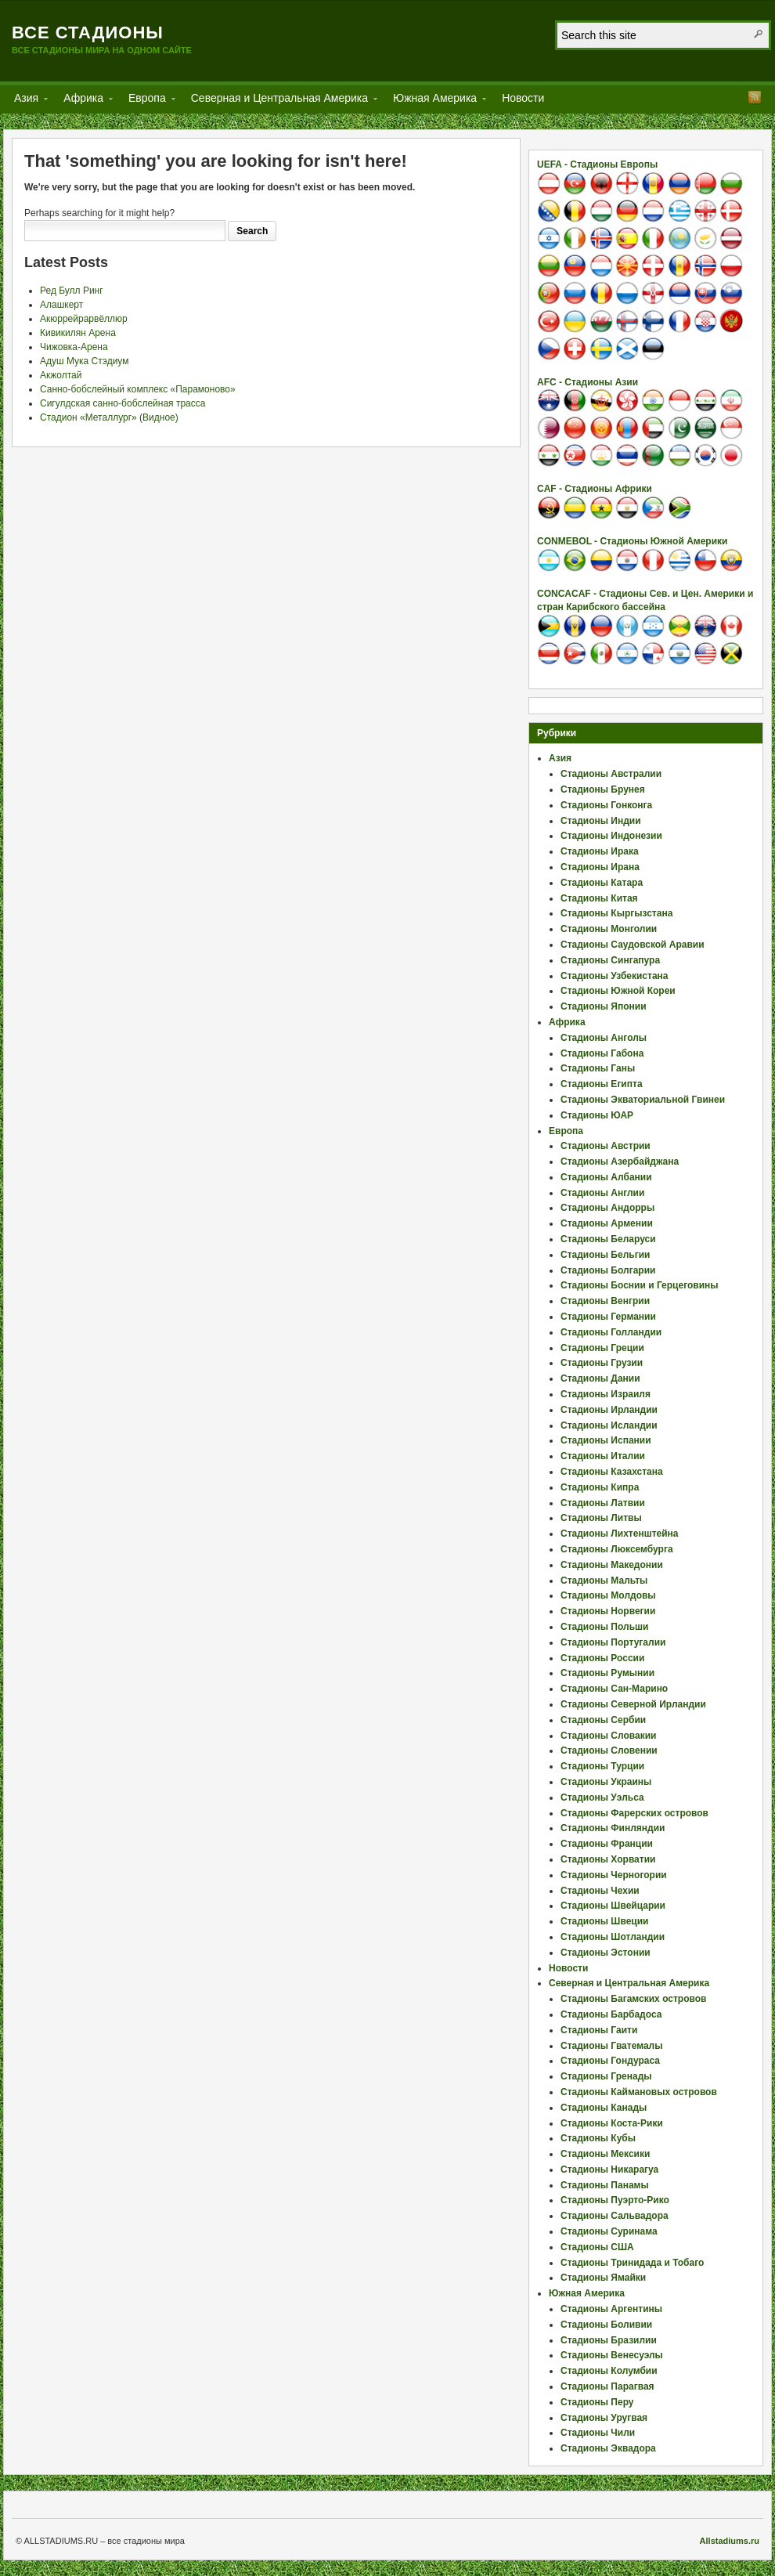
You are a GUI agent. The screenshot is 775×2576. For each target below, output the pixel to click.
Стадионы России (602, 1658)
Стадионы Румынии (607, 1672)
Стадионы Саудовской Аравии (633, 944)
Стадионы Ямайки (603, 2277)
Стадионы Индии (601, 820)
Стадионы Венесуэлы (612, 2355)
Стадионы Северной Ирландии (633, 1704)
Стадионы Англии (602, 1192)
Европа (147, 101)
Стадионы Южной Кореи (618, 990)
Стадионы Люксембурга (617, 1549)
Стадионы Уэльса (602, 1797)
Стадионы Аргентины (611, 2308)
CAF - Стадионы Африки (594, 488)
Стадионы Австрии (606, 1145)
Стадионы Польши (604, 1626)
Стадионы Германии (608, 1316)
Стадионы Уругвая (604, 2417)
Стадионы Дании (600, 1378)
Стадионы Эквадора (608, 2448)
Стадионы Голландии (611, 1332)
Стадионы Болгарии (608, 1270)
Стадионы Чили (598, 2432)
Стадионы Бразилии (609, 2340)
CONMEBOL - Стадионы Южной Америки (632, 541)
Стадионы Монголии (609, 928)
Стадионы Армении (607, 1223)
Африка (83, 101)
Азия (26, 101)
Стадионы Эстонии (606, 1952)
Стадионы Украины (606, 1781)
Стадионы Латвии (603, 1503)
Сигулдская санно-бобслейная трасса (122, 403)
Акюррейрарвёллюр (84, 318)
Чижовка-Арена (74, 346)
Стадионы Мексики (605, 2153)
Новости (523, 98)
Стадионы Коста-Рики (612, 2123)
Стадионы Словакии (608, 1735)
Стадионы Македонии (612, 1564)
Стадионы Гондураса (610, 2060)
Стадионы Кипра (600, 1487)
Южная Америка (435, 101)
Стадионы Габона (602, 1053)
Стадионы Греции (602, 1347)
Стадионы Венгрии (605, 1300)
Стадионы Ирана (600, 867)
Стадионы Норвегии (608, 1611)
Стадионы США (597, 2247)
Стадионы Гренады (606, 2076)
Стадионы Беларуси (608, 1239)
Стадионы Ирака (600, 851)
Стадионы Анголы (604, 1037)
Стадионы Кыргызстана (616, 913)
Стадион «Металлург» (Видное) (109, 417)
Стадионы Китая (599, 898)
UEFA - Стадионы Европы (597, 164)
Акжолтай (60, 375)
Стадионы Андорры (607, 1207)
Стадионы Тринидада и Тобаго (632, 2262)
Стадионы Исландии (609, 1425)
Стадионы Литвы (601, 1517)
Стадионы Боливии (606, 2324)
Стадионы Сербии (603, 1719)
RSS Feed (754, 97)
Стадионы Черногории (614, 1875)
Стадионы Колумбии (609, 2370)
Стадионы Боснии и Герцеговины (640, 1285)
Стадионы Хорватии (608, 1859)
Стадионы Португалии (613, 1642)
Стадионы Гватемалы (611, 2045)
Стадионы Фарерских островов (634, 1813)
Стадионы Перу (597, 2402)
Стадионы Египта (602, 1083)
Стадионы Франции (607, 1843)
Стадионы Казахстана (612, 1471)
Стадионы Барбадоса (611, 2014)
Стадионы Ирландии (609, 1409)
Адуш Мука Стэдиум (84, 361)
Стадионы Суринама (609, 2231)
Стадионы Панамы (605, 2185)
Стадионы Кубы (598, 2138)
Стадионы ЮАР (597, 1115)
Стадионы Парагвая (607, 2386)
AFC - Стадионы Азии (587, 382)
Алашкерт (61, 304)
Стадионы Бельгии (605, 1254)
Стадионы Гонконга (606, 805)
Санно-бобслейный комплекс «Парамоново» (138, 389)
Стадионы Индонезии (611, 835)
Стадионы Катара (602, 882)
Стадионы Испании (606, 1440)
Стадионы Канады (604, 2107)
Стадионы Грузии (602, 1362)
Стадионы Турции (602, 1766)
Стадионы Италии (603, 1456)
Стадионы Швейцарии (613, 1905)
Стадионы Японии (604, 1006)
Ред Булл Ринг (71, 290)
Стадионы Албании (606, 1177)
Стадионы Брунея (603, 789)
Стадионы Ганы (598, 1068)
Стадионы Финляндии (613, 1828)
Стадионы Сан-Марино (614, 1688)
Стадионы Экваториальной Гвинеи (643, 1099)
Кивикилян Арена (78, 332)
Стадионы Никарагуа (609, 2169)
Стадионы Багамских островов (633, 1998)
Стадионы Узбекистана (615, 975)
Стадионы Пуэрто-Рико (615, 2200)
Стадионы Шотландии (613, 1936)
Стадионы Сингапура (610, 960)
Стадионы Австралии (611, 773)
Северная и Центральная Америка (279, 101)
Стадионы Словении (609, 1750)
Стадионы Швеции (604, 1921)
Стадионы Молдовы (608, 1595)
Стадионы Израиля (606, 1394)
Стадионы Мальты (604, 1580)
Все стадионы (88, 32)
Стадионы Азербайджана (620, 1161)
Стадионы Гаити (599, 2030)
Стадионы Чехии (600, 1890)
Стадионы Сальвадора (615, 2215)
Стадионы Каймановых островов (639, 2091)
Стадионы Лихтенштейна (620, 1533)
